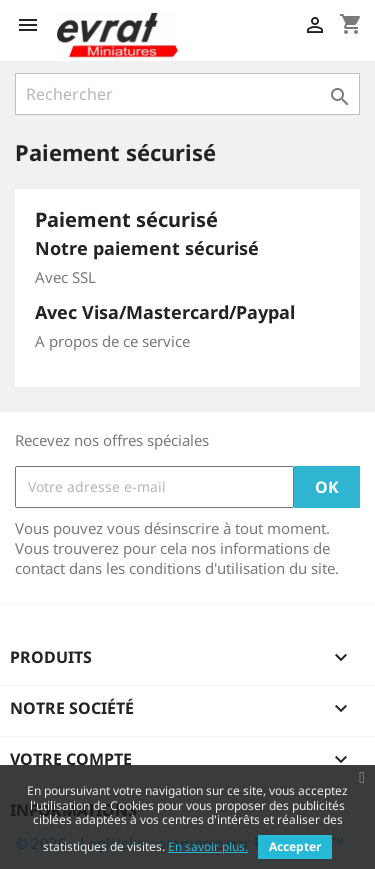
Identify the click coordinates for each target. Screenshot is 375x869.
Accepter (295, 846)
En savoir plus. (208, 846)
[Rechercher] (187, 94)
